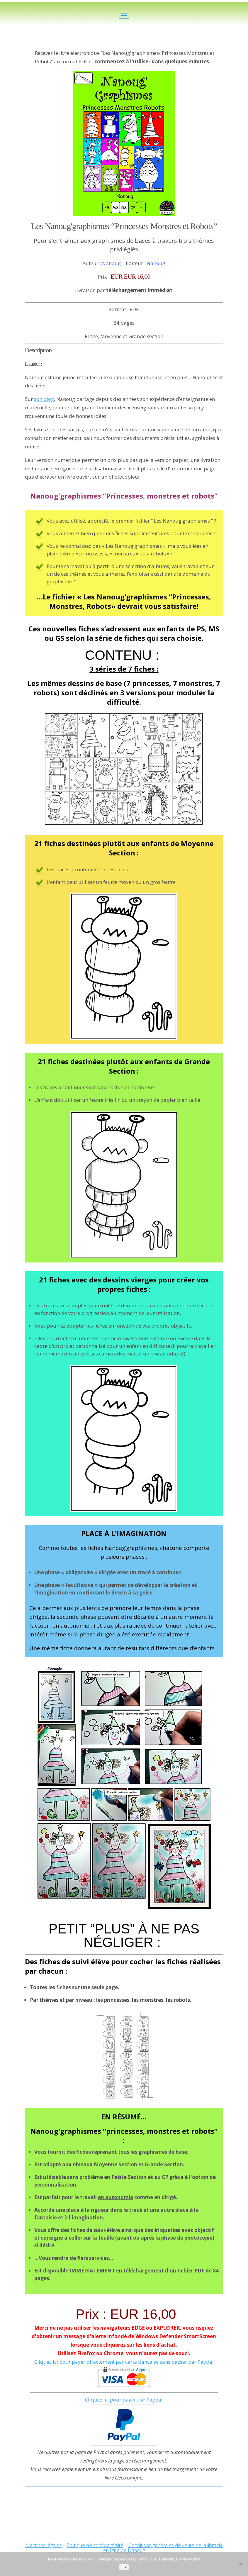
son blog (44, 399)
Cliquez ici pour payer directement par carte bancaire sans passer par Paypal (124, 2361)
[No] (241, 2564)
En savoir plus (188, 2559)
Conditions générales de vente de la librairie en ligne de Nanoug (163, 2547)
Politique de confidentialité (95, 2545)
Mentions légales (43, 2545)
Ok (123, 2567)
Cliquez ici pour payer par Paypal (124, 2399)
